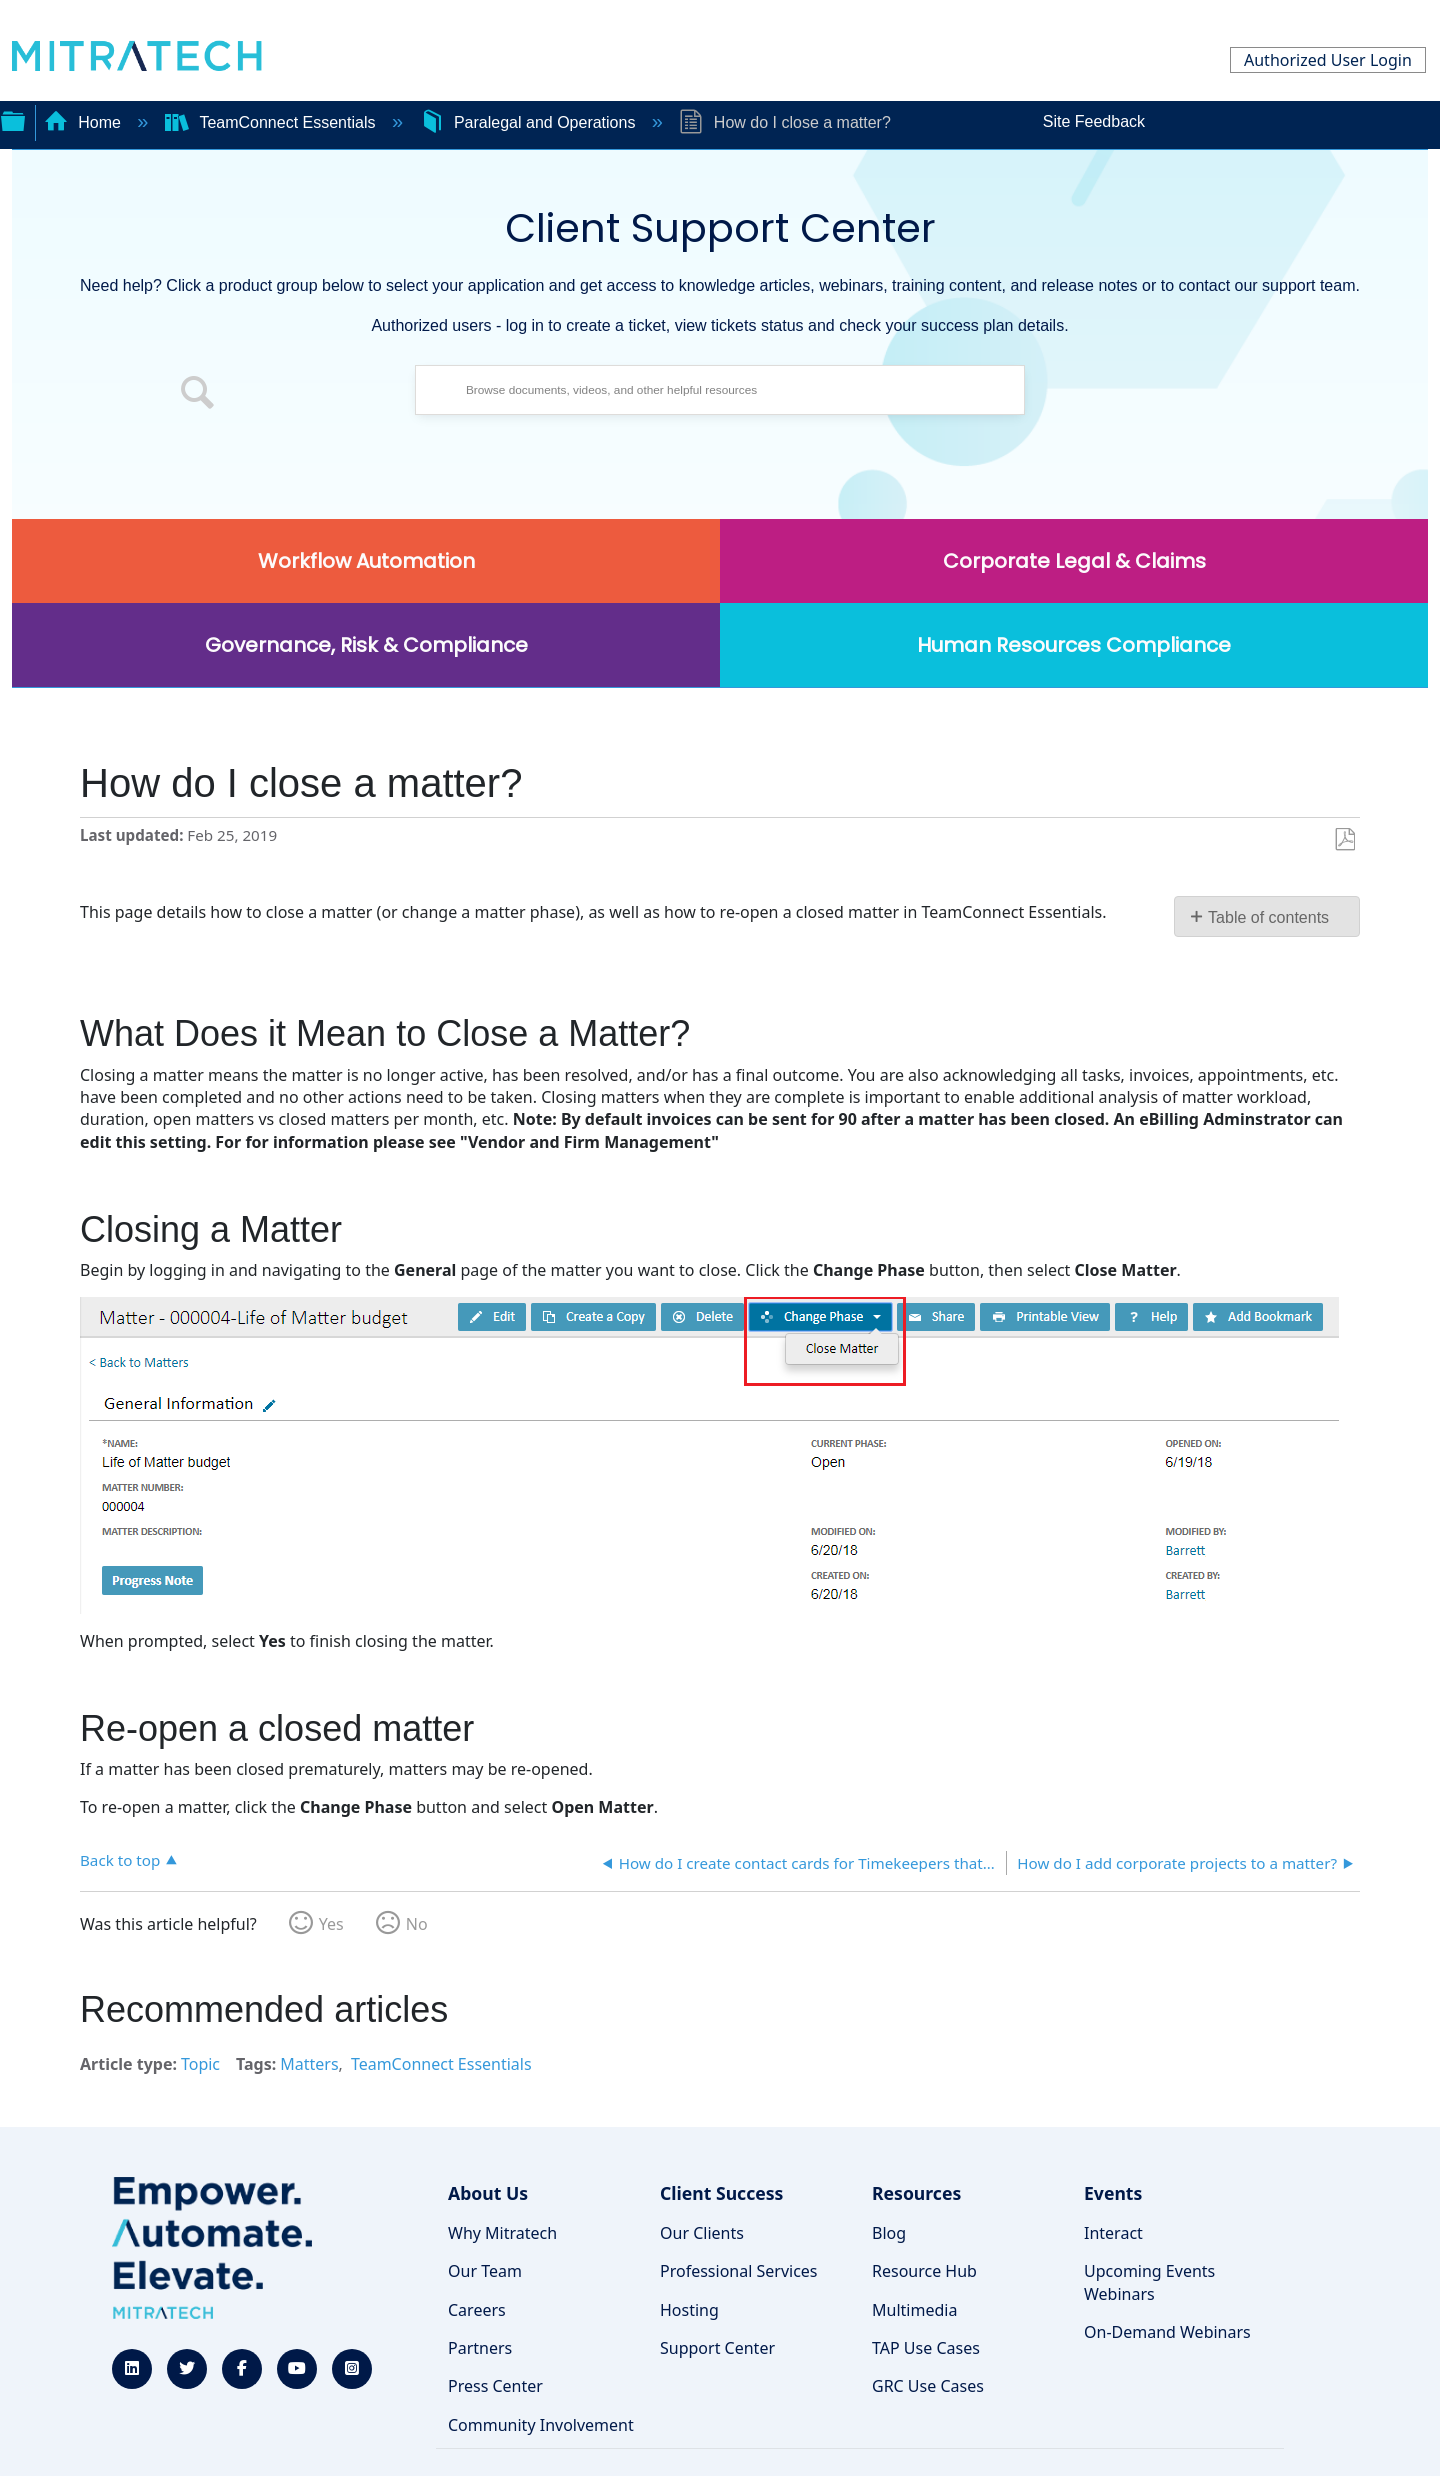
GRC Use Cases (928, 2386)
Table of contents (1268, 917)
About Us (488, 2193)
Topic (200, 2064)
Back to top (120, 1859)
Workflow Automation (366, 561)
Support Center (717, 2348)
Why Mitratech (502, 2233)
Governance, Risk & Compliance (366, 645)
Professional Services (739, 2271)
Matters (309, 2064)
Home (85, 122)
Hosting (689, 2310)
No (417, 1924)
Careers (477, 2310)
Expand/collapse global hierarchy (13, 119)
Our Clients (702, 2233)
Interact (1113, 2233)
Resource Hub (924, 2271)
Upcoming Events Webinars (1149, 2282)
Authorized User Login (1328, 60)
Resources (916, 2193)
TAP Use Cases (926, 2348)
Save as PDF (1344, 840)
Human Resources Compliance (1074, 645)
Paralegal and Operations (530, 122)
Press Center (495, 2386)
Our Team (485, 2271)
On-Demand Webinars (1167, 2332)
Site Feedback (1094, 121)
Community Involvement (541, 2425)
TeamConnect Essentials (272, 122)
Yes (331, 1924)
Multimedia (914, 2310)
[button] (198, 395)
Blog (889, 2233)
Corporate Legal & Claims (1074, 561)
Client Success (721, 2193)
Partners (480, 2348)
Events (1113, 2193)
